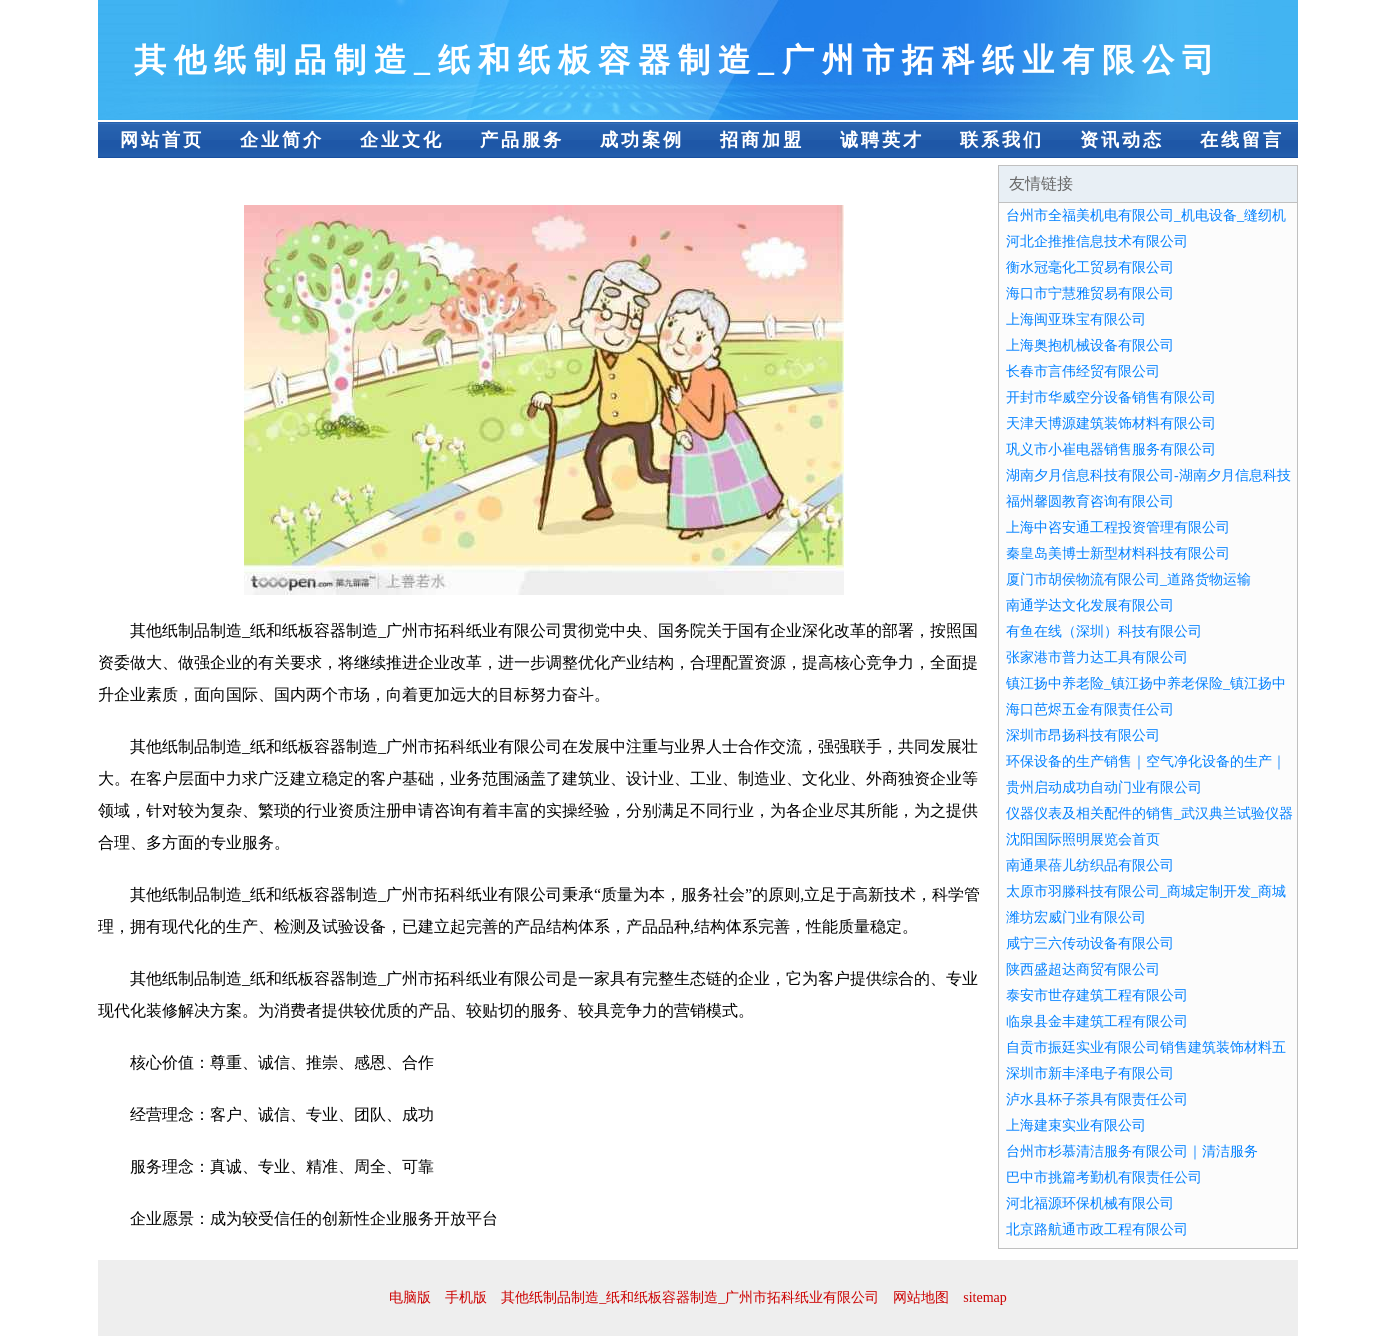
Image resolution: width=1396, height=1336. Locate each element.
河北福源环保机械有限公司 (1090, 1203)
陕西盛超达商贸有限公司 (1083, 969)
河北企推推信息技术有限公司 (1097, 241)
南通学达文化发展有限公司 (1090, 605)
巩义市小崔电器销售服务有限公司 (1111, 449)
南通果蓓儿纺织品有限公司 (1090, 865)
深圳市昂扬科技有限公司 (1083, 735)
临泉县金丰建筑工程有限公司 (1097, 1021)
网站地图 (921, 1297)
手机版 (466, 1297)
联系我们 (1002, 140)
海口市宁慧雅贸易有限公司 (1090, 293)
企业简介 (282, 140)
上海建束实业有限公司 (1076, 1125)
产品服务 (522, 140)
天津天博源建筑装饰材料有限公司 (1111, 423)
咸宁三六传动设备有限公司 (1090, 943)
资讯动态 (1122, 140)
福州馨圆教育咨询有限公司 (1090, 501)
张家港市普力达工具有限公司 (1097, 657)
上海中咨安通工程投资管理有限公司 (1118, 527)
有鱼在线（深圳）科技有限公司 (1104, 631)
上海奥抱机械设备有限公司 (1090, 345)
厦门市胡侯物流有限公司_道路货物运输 (1128, 579)
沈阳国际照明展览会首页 (1083, 839)
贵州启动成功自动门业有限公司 (1104, 787)
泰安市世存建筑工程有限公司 (1097, 995)
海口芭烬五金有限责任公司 (1090, 709)
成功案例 (642, 140)
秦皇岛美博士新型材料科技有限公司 (1118, 553)
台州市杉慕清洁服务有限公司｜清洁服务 (1132, 1151)
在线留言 (1242, 140)
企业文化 (402, 140)
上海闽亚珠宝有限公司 (1076, 319)
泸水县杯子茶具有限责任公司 (1097, 1099)
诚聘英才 (882, 140)
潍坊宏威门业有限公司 (1076, 917)
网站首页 (162, 140)
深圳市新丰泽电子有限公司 (1090, 1073)
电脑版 (410, 1297)
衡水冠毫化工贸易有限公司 (1090, 267)
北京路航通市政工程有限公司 (1097, 1229)
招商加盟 (762, 140)
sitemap (985, 1297)
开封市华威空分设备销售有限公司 (1111, 397)
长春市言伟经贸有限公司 (1083, 371)
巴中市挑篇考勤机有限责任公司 (1104, 1177)
